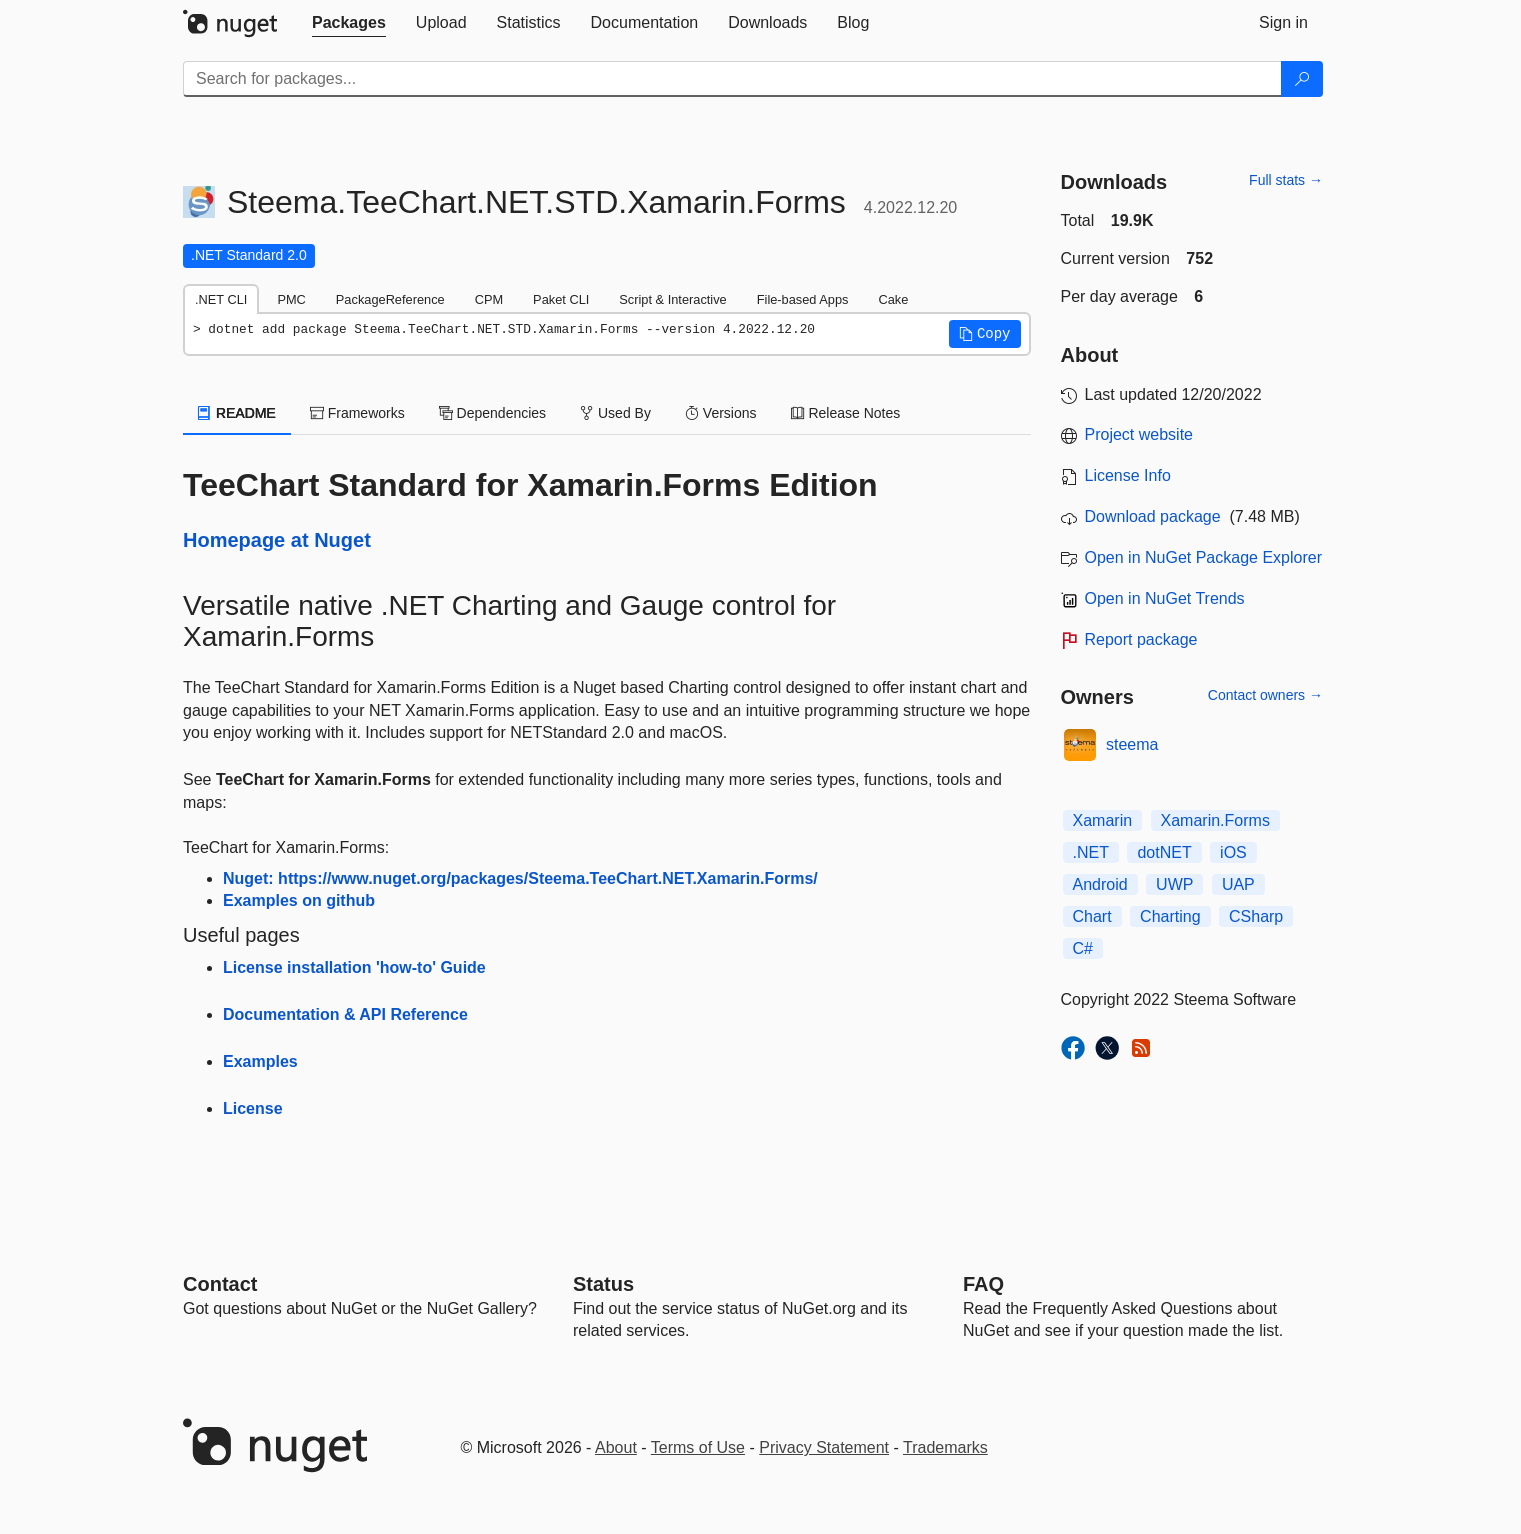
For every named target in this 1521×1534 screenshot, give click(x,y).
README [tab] (237, 413)
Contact (220, 1284)
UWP (1174, 884)
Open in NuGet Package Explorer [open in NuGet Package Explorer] (1203, 557)
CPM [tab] (489, 299)
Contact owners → (1265, 695)
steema (1132, 744)
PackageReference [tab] (390, 299)
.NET (1091, 852)
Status (603, 1284)
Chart (1092, 916)
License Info (1128, 475)
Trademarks (945, 1447)
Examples (260, 1061)
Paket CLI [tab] (561, 299)
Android (1100, 884)
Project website (1139, 434)
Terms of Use (698, 1447)
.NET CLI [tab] (221, 299)
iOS (1233, 852)
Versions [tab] (721, 413)
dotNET (1164, 852)
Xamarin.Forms (1215, 820)
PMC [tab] (291, 299)
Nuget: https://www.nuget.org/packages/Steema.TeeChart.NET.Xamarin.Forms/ (520, 878)
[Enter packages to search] (732, 79)
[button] (985, 334)
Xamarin (1103, 820)
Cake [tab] (893, 299)
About (616, 1447)
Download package (1153, 516)
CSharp (1256, 916)
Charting (1170, 916)
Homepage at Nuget (277, 540)
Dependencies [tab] (492, 413)
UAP (1238, 884)
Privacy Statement (824, 1447)
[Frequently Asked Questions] (983, 1284)
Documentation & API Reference (345, 1014)
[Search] (1302, 79)
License (253, 1108)
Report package (1141, 639)
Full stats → (1286, 180)
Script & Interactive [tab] (672, 299)
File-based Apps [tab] (803, 299)
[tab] (349, 23)
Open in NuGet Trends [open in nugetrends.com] (1165, 598)
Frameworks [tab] (357, 413)
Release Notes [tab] (846, 413)
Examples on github (299, 900)
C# (1083, 948)
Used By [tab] (615, 413)
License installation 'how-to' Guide (354, 967)
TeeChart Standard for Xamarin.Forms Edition (530, 485)
